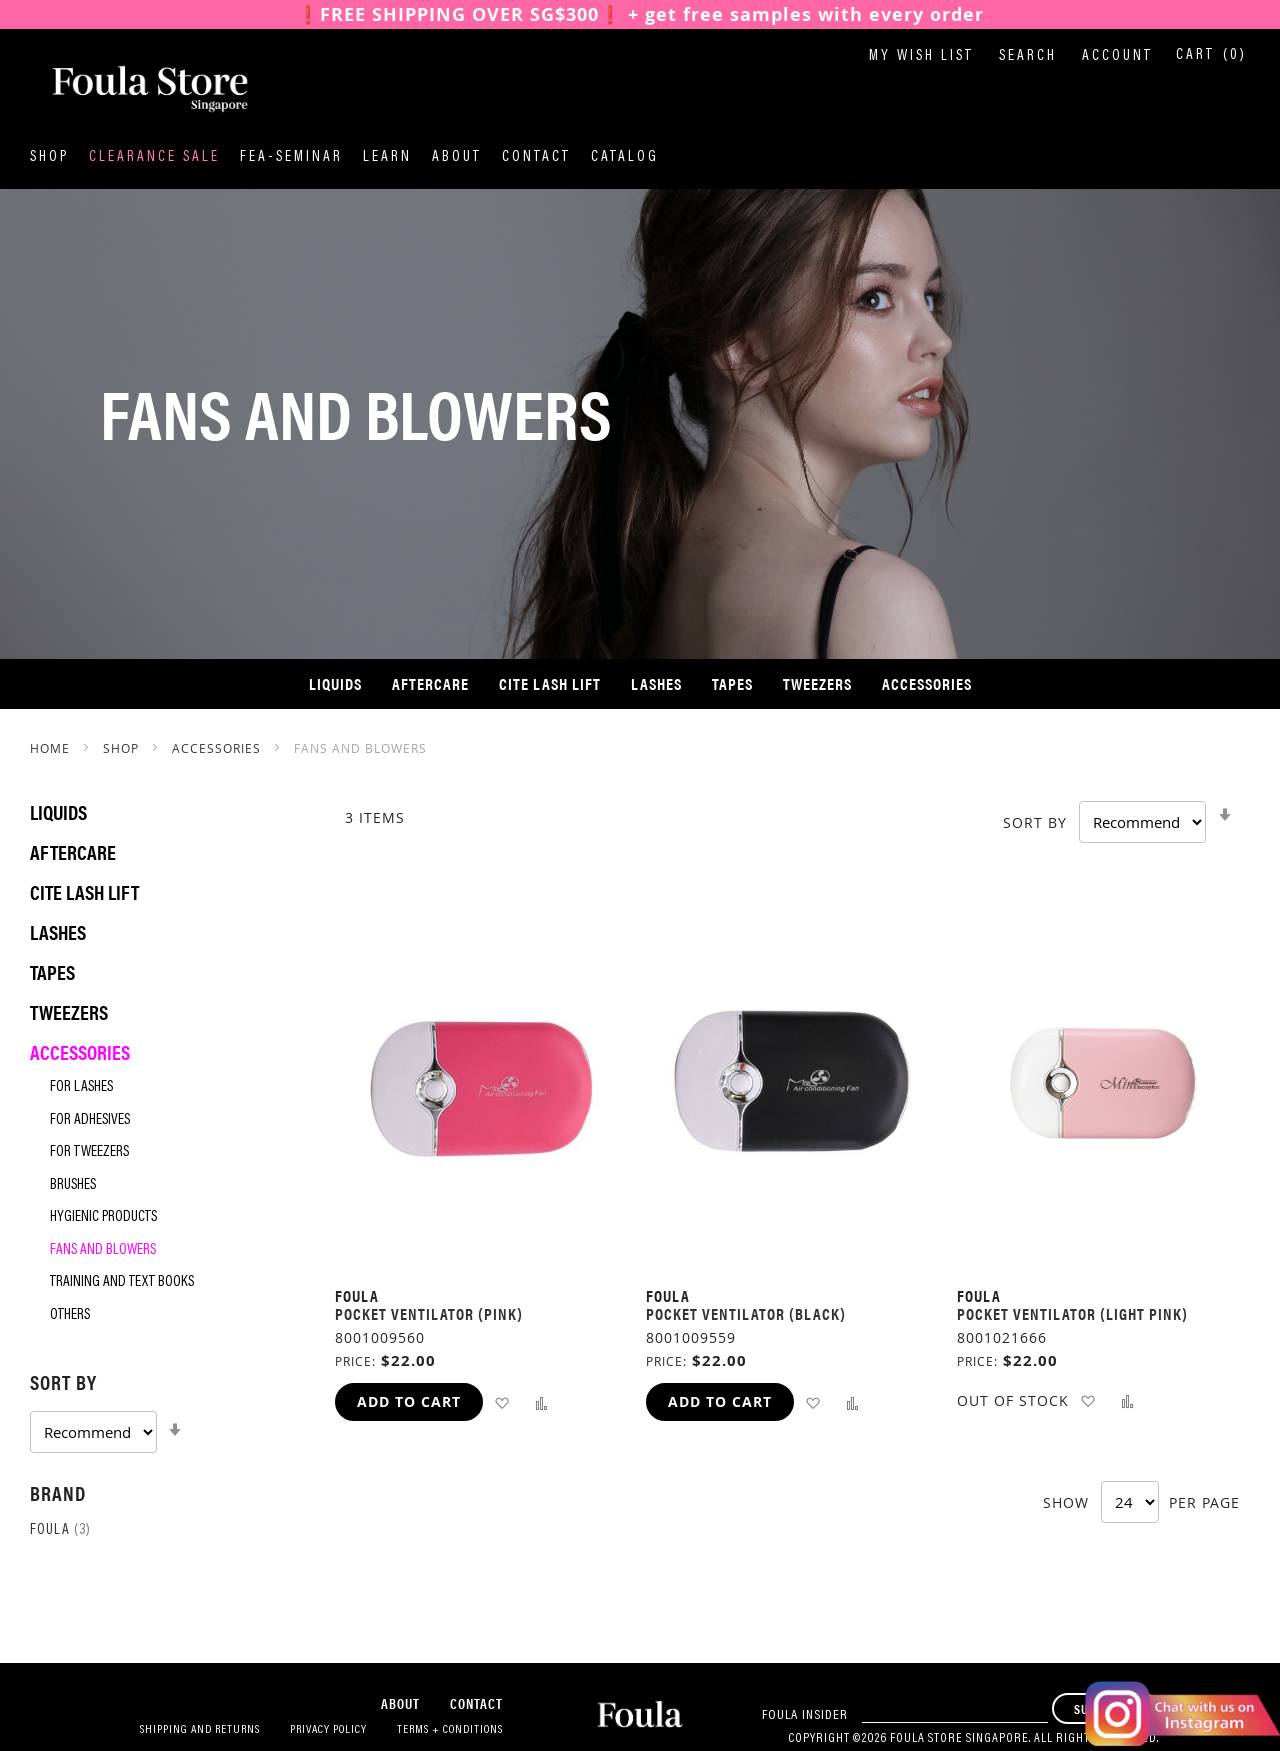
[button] (501, 1401)
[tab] (162, 1410)
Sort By (1035, 822)
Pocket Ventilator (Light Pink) (1072, 1313)
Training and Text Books (122, 1282)
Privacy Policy (328, 1730)
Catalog (625, 157)
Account (1117, 56)
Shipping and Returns (200, 1730)
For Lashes (81, 1087)
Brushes (73, 1185)
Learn (387, 157)
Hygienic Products (103, 1217)
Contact (536, 157)
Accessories (218, 748)
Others (70, 1315)
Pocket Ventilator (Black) (746, 1313)
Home (52, 748)
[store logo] (130, 89)
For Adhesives (90, 1120)
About (457, 157)
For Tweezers (89, 1152)
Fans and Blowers (103, 1250)
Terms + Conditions (450, 1730)
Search (1028, 56)
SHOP (123, 748)
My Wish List (921, 56)
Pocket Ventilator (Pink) (429, 1313)
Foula (60, 1530)
